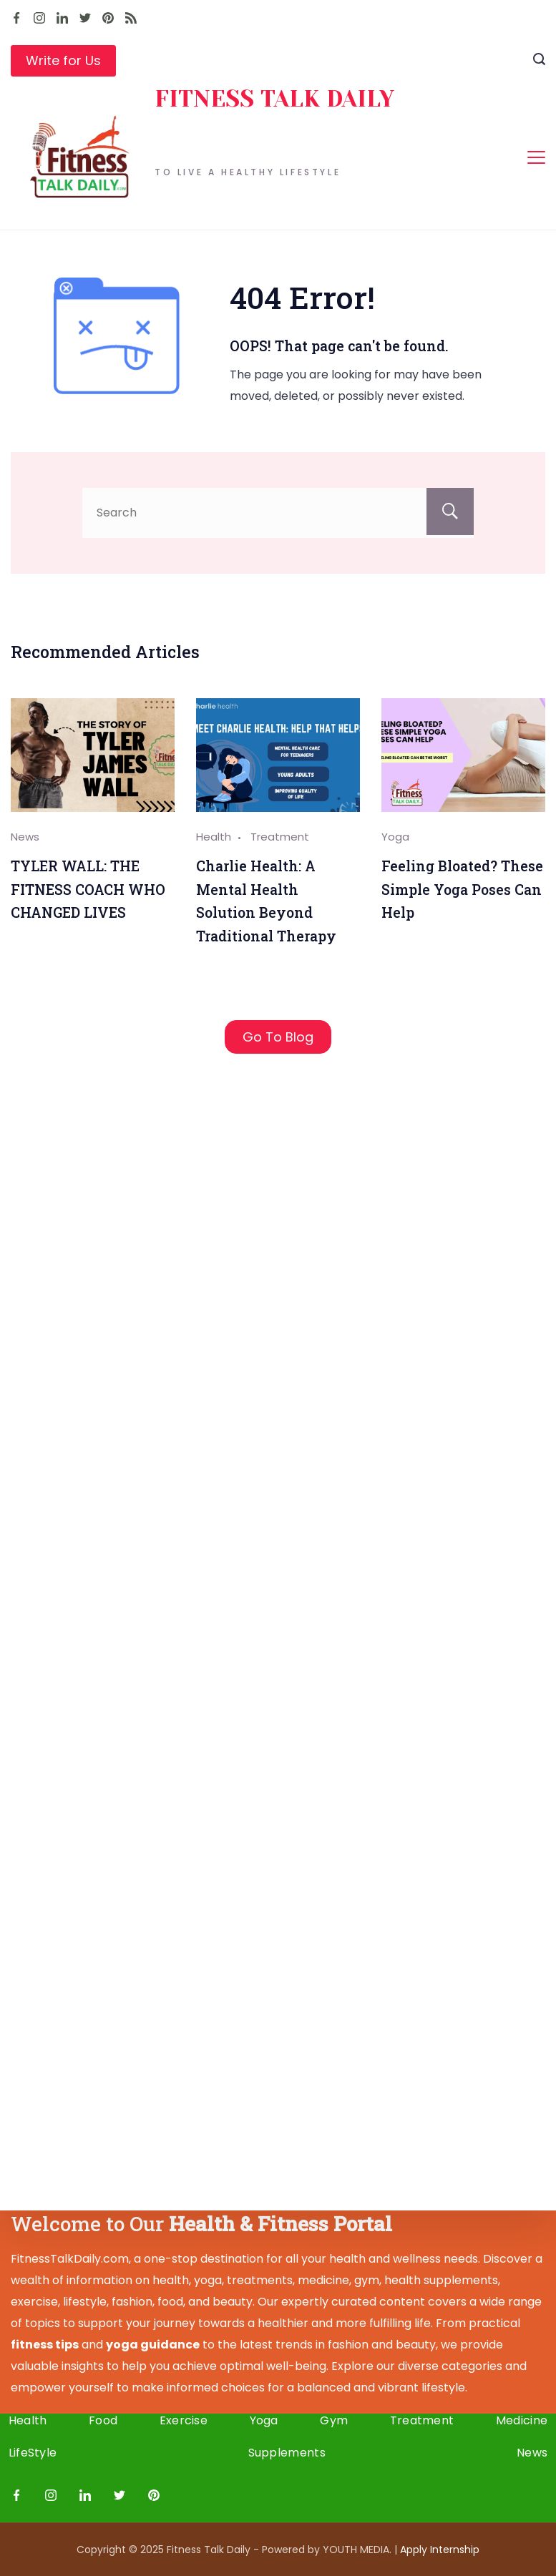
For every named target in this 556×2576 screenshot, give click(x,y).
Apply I (439, 2549)
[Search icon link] (539, 61)
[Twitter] (85, 18)
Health (213, 836)
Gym (333, 2421)
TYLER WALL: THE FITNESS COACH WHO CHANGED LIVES (88, 889)
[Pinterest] (108, 18)
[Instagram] (39, 18)
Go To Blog (278, 1037)
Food (104, 2421)
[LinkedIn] (62, 18)
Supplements (287, 2453)
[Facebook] (16, 18)
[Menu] (536, 157)
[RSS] (131, 18)
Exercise (184, 2421)
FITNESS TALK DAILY (274, 99)
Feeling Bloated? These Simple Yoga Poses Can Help (462, 889)
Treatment (279, 836)
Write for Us (63, 60)
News (25, 836)
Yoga (395, 836)
